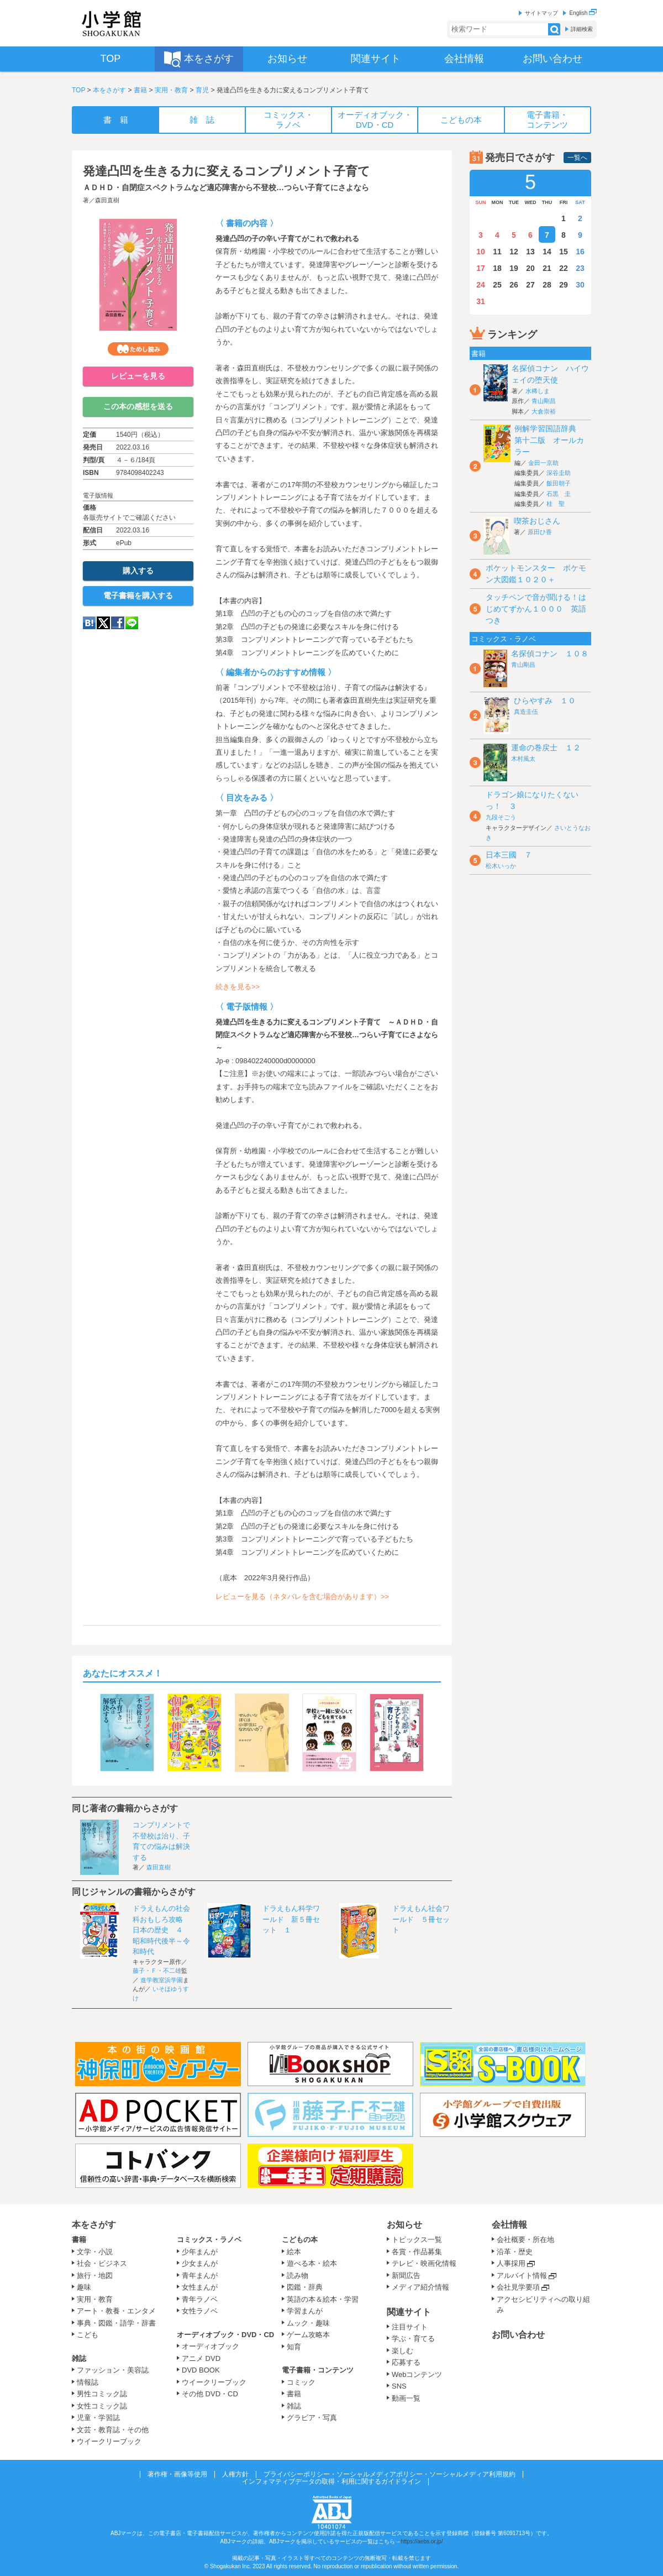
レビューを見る (138, 376)
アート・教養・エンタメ (116, 2311)
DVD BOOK (201, 2370)
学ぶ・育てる (413, 2338)
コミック (301, 2382)
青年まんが (200, 2275)
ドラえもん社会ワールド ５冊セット (421, 1919)
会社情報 (509, 2224)
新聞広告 (406, 2275)
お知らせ (404, 2224)
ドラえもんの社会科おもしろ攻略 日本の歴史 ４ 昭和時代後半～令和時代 (161, 1930)
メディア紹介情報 (420, 2287)
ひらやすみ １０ (545, 700)
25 (497, 284)
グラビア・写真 (312, 2417)
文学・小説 (95, 2252)
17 (480, 268)
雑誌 (79, 2358)
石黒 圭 (558, 493)
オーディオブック (210, 2346)
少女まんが (200, 2263)
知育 (294, 2347)
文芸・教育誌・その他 (113, 2430)
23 (580, 268)
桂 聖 (555, 503)
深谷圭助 (558, 472)
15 (563, 251)
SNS (399, 2386)
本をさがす (109, 90)
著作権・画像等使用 (177, 2474)
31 (480, 301)
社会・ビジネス (102, 2263)
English (583, 13)
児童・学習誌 (98, 2417)
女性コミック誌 (102, 2406)
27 (530, 284)
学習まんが (308, 2311)
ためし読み (138, 349)
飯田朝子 (558, 483)
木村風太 (523, 758)
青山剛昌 (544, 401)
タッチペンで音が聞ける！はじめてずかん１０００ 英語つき (536, 609)
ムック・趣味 (308, 2323)
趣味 (84, 2287)
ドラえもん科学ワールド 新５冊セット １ (291, 1919)
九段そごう (501, 817)
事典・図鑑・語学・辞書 (116, 2323)
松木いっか (501, 866)
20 (530, 268)
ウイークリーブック (109, 2441)
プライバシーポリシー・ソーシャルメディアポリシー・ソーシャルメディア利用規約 (389, 2474)
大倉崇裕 (544, 411)
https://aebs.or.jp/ (422, 2541)
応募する (406, 2362)
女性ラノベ (200, 2311)
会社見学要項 (518, 2287)
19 (513, 268)
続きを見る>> (237, 987)
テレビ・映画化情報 (424, 2263)
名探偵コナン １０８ (549, 653)
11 (497, 251)
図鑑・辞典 (305, 2287)
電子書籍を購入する (138, 595)
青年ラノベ (200, 2299)
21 (547, 268)
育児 (202, 90)
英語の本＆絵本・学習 (323, 2299)
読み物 (297, 2275)
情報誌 (87, 2382)
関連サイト (409, 2312)
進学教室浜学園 (161, 1980)
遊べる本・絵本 (312, 2263)
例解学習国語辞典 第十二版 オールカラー (549, 440)
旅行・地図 (95, 2275)
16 (580, 251)
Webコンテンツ (417, 2374)
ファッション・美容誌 (113, 2370)
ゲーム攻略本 (308, 2335)
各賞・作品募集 (417, 2252)
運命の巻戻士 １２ (546, 747)
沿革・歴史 (515, 2252)
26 (513, 284)
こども (87, 2335)
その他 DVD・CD (210, 2394)
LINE (131, 622)
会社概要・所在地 (525, 2239)
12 (513, 251)
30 (580, 284)
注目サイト (410, 2327)
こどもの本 (300, 2239)
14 (547, 251)
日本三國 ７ (509, 854)
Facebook (117, 622)
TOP (78, 90)
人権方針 (235, 2474)
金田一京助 (543, 462)
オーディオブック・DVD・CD (225, 2335)
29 (563, 284)
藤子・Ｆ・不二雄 (157, 1970)
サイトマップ (541, 13)
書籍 (140, 90)
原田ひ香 (540, 532)
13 (530, 251)
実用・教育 (171, 90)
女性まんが (200, 2287)
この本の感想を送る (138, 406)
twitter (103, 622)
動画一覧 (406, 2398)
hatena (89, 622)
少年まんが (200, 2252)
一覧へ (577, 157)
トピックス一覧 (417, 2239)
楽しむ (402, 2351)
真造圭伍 (526, 711)
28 (547, 284)
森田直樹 (107, 200)
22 (563, 268)
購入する (138, 570)
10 (480, 251)
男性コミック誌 (102, 2394)
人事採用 (511, 2263)
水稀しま (537, 391)
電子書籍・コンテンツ (318, 2370)
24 (480, 284)
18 (497, 268)
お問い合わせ (518, 2334)
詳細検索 (582, 29)
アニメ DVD (201, 2358)
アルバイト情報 (522, 2275)
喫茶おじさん (537, 520)
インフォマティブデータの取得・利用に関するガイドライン (331, 2481)
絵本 (294, 2252)
